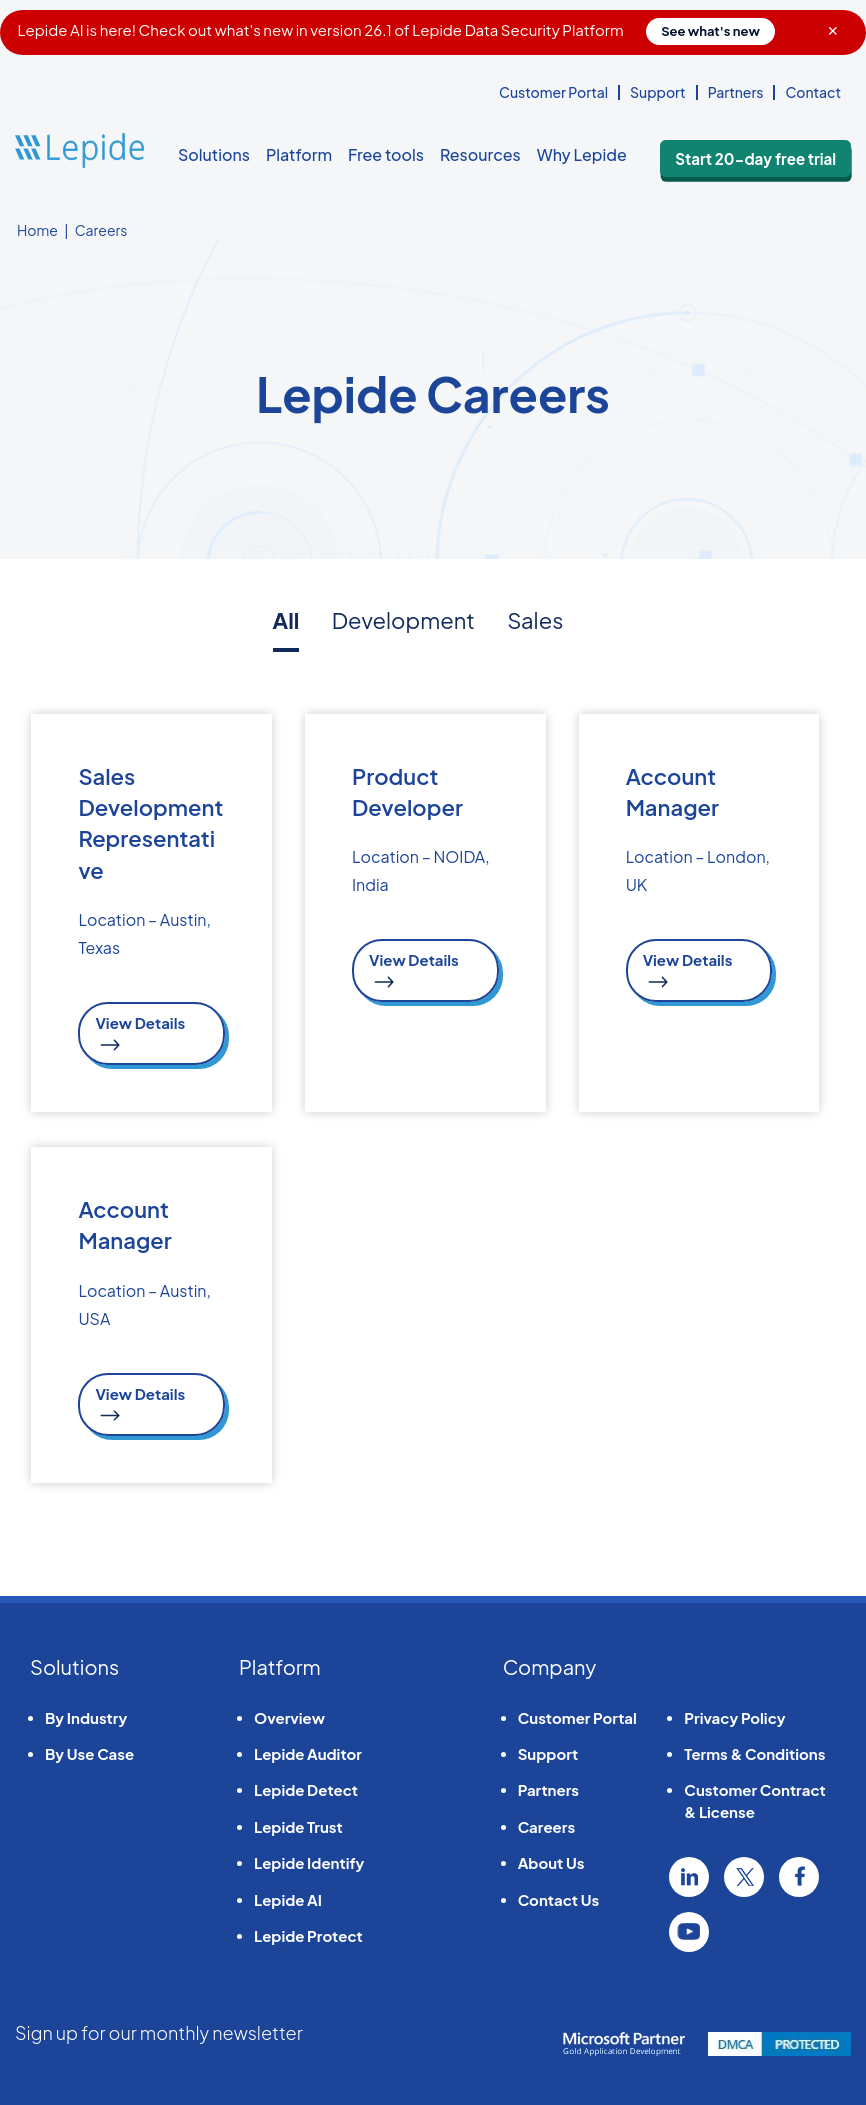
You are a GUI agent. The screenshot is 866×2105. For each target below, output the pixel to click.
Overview (289, 1712)
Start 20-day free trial (776, 155)
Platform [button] (299, 154)
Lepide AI (288, 1895)
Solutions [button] (214, 154)
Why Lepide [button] (582, 154)
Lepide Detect (306, 1785)
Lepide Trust (298, 1822)
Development (403, 620)
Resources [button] (480, 154)
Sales (535, 620)
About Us (551, 1858)
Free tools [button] (386, 154)
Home (37, 230)
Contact (813, 92)
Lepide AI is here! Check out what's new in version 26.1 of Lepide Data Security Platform (396, 29)
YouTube (689, 1928)
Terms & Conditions (754, 1749)
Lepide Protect (308, 1931)
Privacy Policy (734, 1712)
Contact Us (558, 1895)
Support (658, 92)
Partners (736, 92)
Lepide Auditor (308, 1749)
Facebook (799, 1873)
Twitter (744, 1873)
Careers (546, 1822)
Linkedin (689, 1873)
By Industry (86, 1712)
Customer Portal (553, 92)
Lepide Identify (309, 1858)
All (286, 620)
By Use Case (89, 1749)
